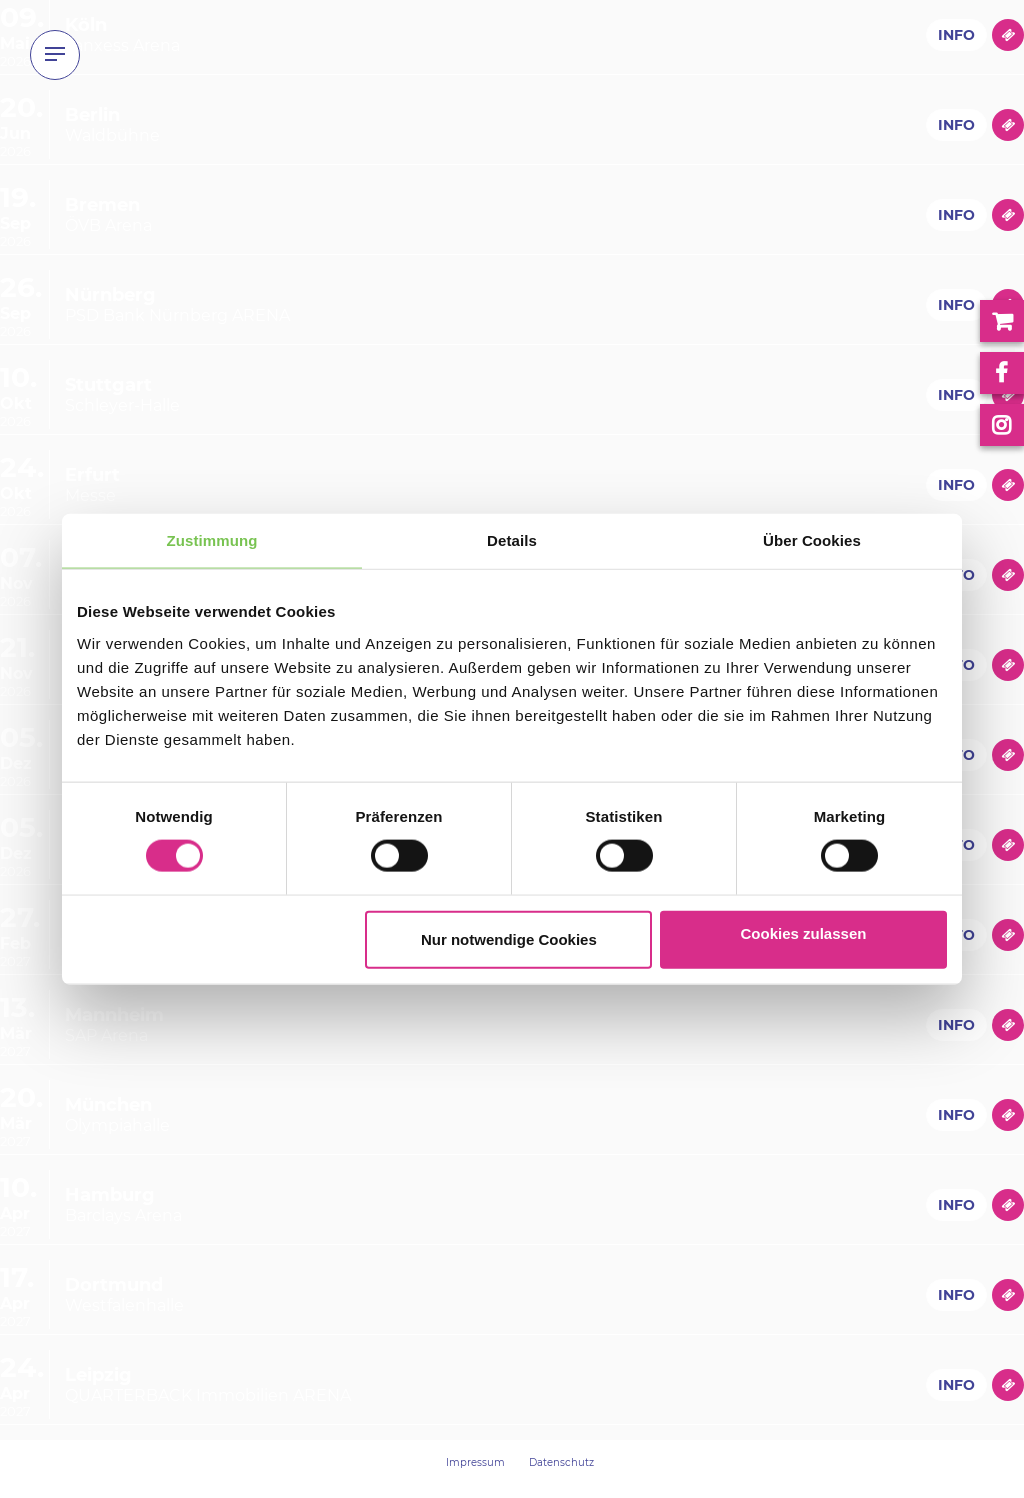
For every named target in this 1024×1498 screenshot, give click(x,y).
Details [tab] (512, 540)
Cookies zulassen (804, 932)
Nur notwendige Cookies (509, 938)
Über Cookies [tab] (812, 540)
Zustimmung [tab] (212, 540)
